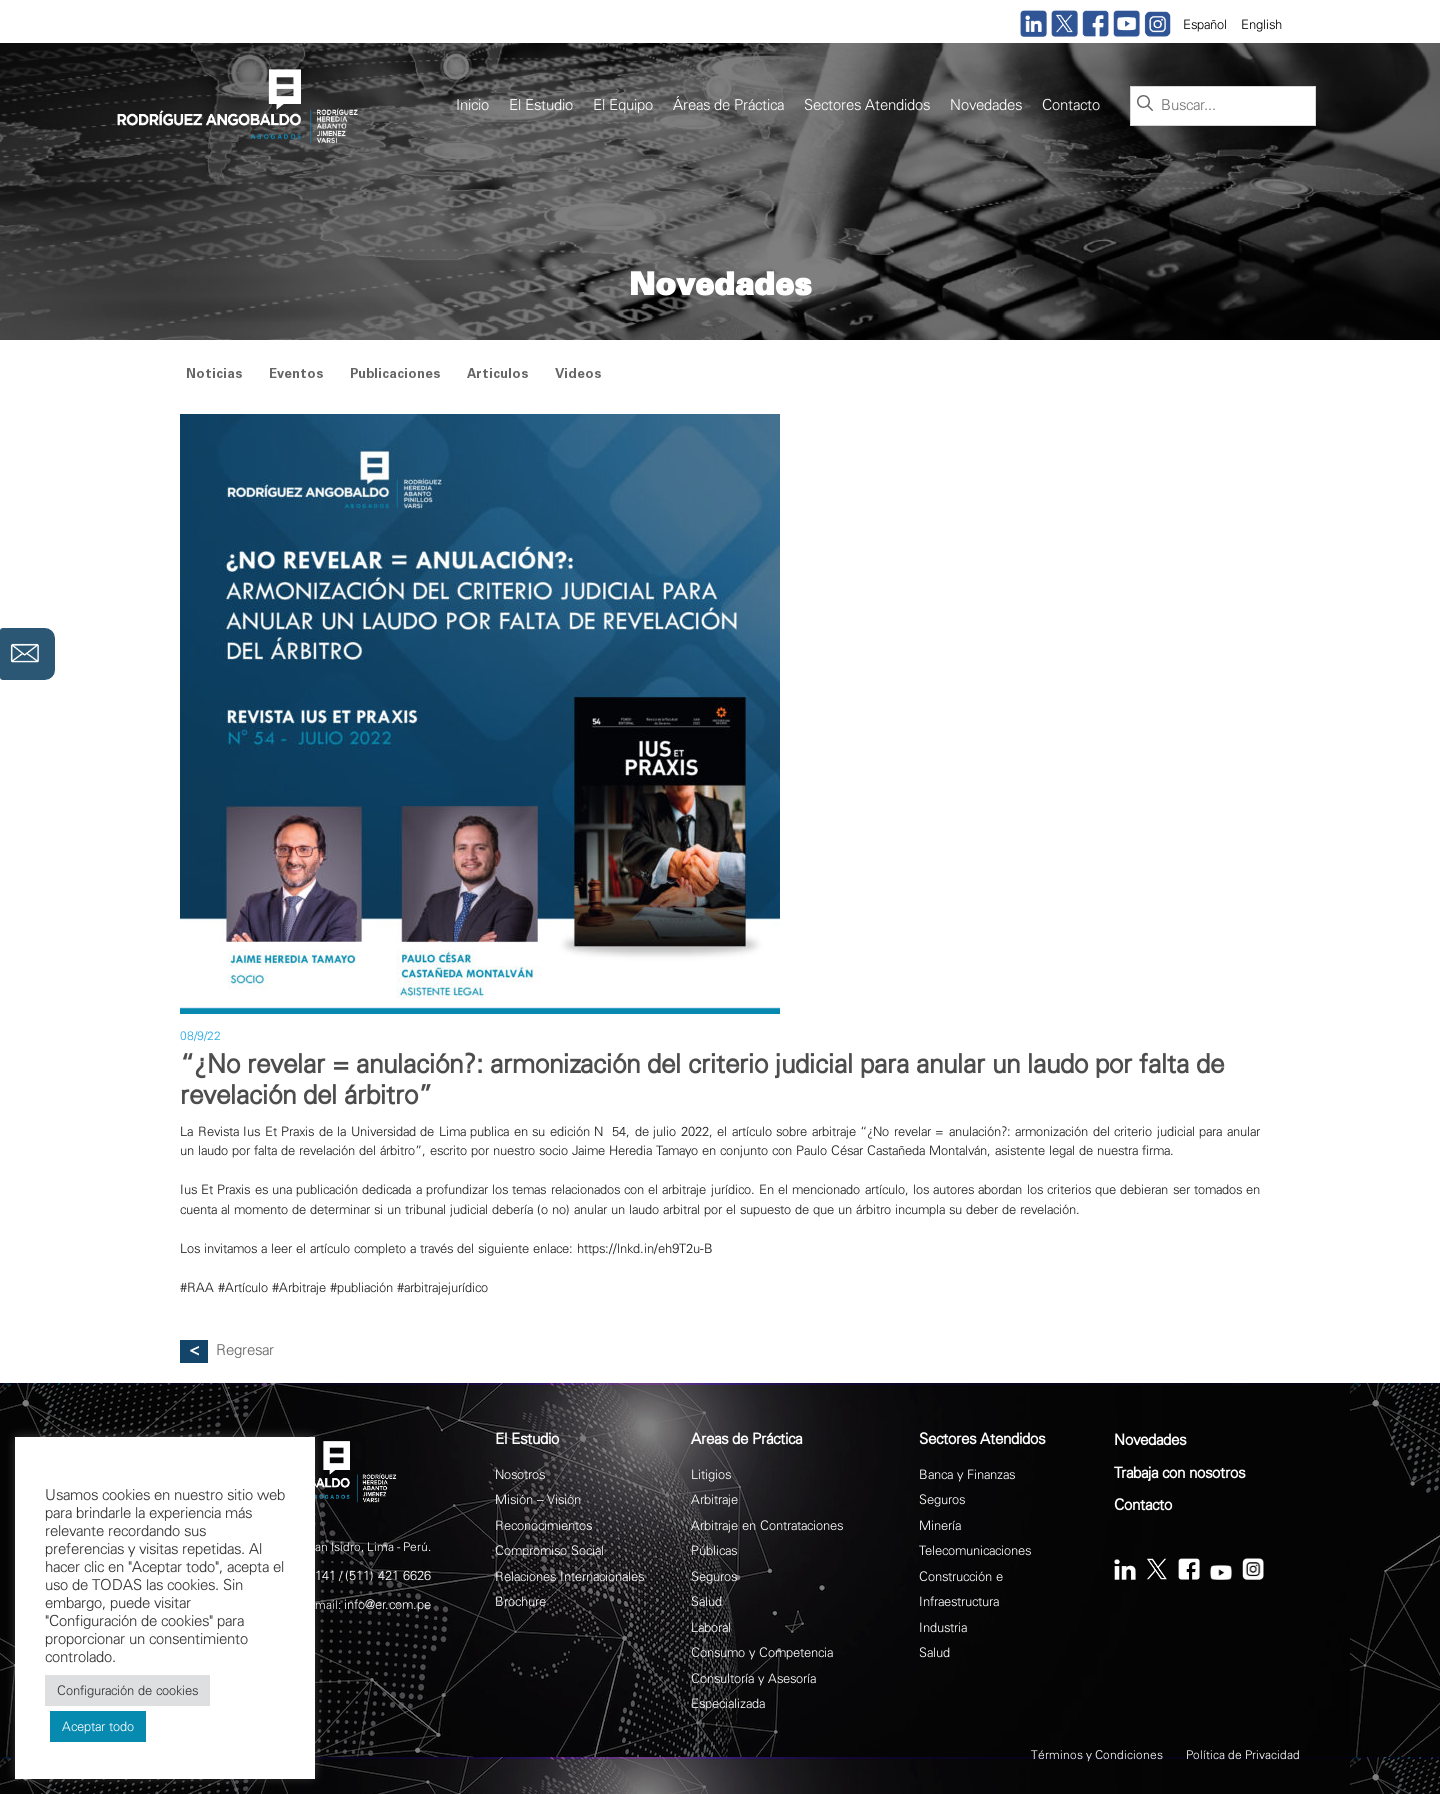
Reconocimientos (543, 1525)
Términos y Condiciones (1097, 1755)
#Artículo (243, 1287)
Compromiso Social (549, 1550)
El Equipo (623, 105)
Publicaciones (395, 375)
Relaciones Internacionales (569, 1576)
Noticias (214, 375)
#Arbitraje (299, 1287)
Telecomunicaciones (975, 1550)
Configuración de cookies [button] (127, 1690)
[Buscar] (1145, 105)
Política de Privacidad (1243, 1755)
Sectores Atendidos (867, 105)
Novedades (986, 105)
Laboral (711, 1627)
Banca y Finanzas (967, 1474)
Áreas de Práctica (728, 105)
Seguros (714, 1576)
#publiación (361, 1287)
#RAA (197, 1287)
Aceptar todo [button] (98, 1726)
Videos (578, 375)
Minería (940, 1525)
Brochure (520, 1601)
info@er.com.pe (387, 1604)
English (1261, 24)
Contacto (1071, 105)
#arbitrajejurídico (442, 1287)
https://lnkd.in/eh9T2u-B (645, 1248)
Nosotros (520, 1474)
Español (1205, 24)
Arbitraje (714, 1499)
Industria (943, 1627)
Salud (706, 1601)
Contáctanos (27, 654)
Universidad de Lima (408, 1131)
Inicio (472, 105)
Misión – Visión (538, 1499)
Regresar (245, 1350)
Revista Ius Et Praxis (256, 1131)
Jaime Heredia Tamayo (635, 1150)
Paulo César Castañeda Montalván (891, 1150)
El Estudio (541, 105)
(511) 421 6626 (388, 1575)
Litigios (711, 1474)
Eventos (296, 375)
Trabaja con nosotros (1179, 1473)
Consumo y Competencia (762, 1652)
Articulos (497, 375)
